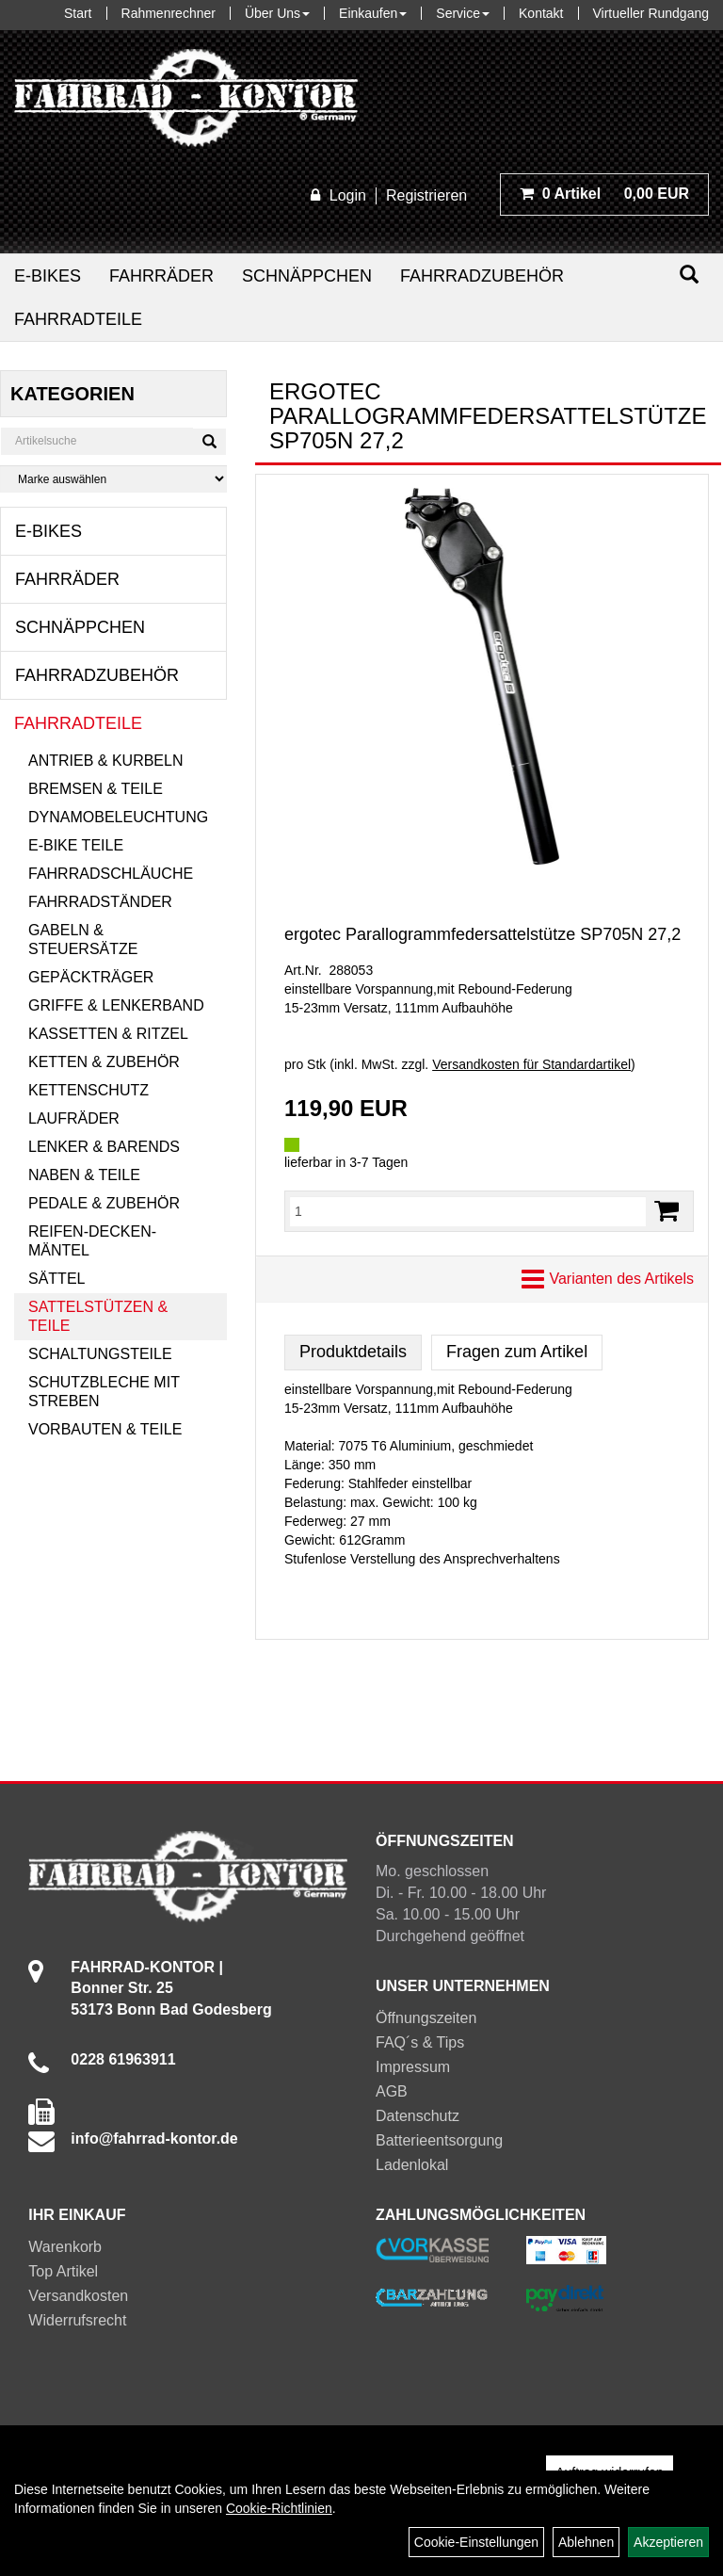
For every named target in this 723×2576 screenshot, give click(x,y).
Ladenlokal (412, 2165)
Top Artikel (63, 2271)
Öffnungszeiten (426, 2018)
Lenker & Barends (104, 1147)
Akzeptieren (668, 2542)
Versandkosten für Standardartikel (531, 1064)
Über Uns (277, 13)
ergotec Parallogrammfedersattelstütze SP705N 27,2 (482, 934)
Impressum (413, 2067)
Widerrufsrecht (77, 2320)
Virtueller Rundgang (651, 13)
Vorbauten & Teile (105, 1429)
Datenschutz (417, 2116)
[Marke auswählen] (113, 479)
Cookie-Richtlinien (279, 2508)
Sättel (56, 1279)
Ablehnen (586, 2542)
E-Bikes (47, 276)
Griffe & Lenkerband (116, 1005)
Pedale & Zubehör (104, 1203)
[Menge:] (468, 1211)
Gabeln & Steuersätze (82, 939)
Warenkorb (65, 2247)
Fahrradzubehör (482, 276)
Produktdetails (353, 1351)
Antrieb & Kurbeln (105, 761)
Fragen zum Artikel (516, 1351)
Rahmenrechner (168, 13)
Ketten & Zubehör (104, 1062)
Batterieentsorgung (439, 2140)
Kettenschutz (88, 1090)
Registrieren (426, 195)
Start (78, 13)
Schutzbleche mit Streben (104, 1391)
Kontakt (541, 13)
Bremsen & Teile (95, 789)
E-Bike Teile (75, 845)
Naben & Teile (84, 1175)
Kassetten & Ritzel (108, 1034)
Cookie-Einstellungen (476, 2542)
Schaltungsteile (100, 1354)
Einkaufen (373, 13)
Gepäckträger (90, 977)
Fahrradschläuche (110, 874)
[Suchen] (689, 274)
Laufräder (74, 1118)
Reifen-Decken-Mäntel (92, 1240)
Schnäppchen (307, 276)
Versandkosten (78, 2296)
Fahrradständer (100, 902)
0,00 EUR (604, 194)
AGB (392, 2091)
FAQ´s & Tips (420, 2042)
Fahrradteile (78, 319)
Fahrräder (161, 276)
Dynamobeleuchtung (118, 817)
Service (463, 13)
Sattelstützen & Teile (98, 1316)
